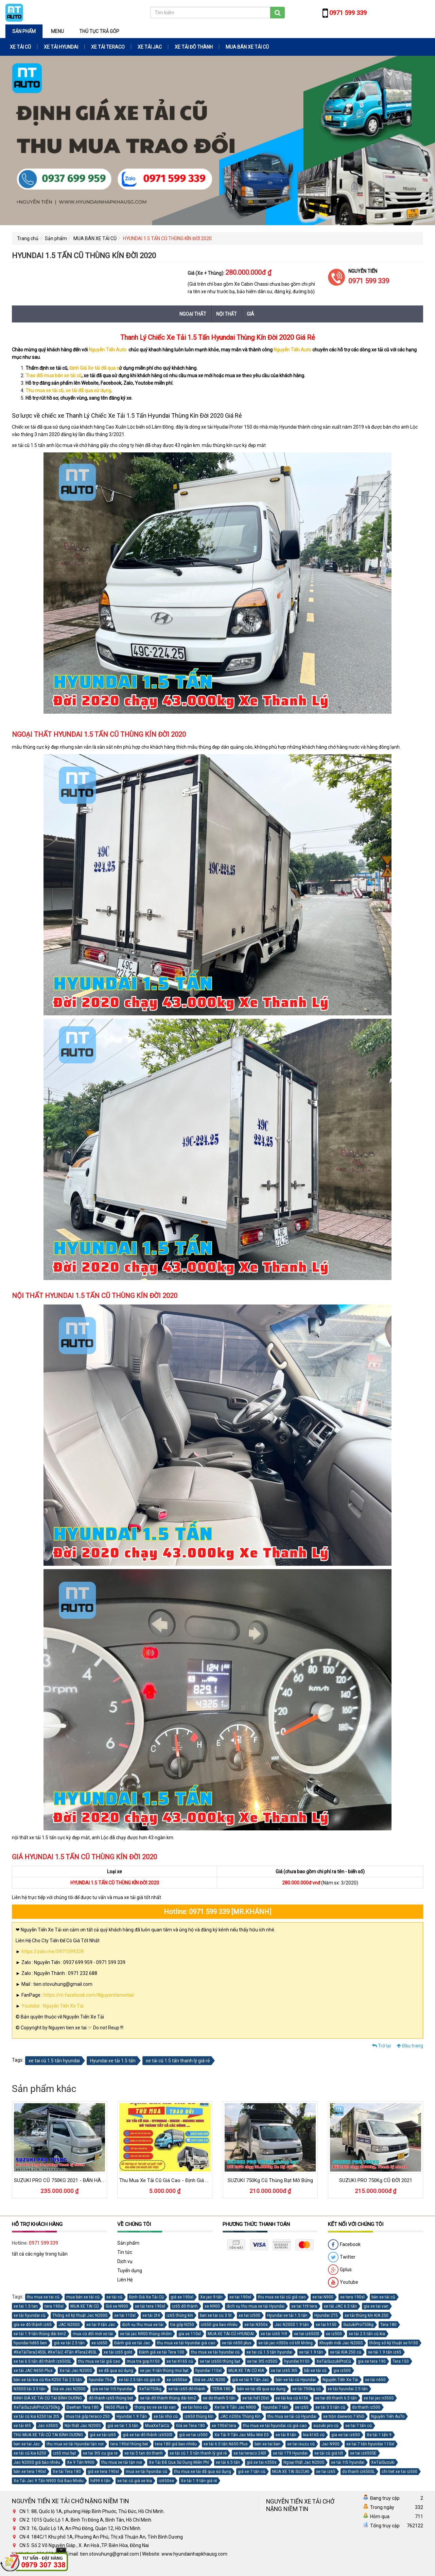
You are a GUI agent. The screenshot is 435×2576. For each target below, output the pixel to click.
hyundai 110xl (208, 2370)
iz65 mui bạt (64, 2453)
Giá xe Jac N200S (68, 2389)
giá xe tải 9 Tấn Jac (250, 2379)
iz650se (166, 2480)
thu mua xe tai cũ (43, 2297)
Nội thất (226, 314)
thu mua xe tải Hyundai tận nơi (75, 2444)
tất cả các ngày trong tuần (40, 2254)
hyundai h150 (297, 2361)
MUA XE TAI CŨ (84, 2306)
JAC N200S (69, 2324)
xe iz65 (302, 2407)
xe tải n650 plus (236, 2343)
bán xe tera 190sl (30, 2471)
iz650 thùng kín (199, 2416)
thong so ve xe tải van (155, 2407)
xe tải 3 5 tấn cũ (330, 2407)
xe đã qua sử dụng (116, 2370)
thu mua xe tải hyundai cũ (215, 2352)
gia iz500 (342, 2370)
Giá (250, 314)
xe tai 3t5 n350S (262, 2361)
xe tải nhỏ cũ (166, 2416)
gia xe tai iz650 (345, 2434)
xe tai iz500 (249, 2315)
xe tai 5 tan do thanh (143, 2453)
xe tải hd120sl (255, 2398)
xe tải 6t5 (22, 2425)
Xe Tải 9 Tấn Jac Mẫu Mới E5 (241, 2434)
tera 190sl (54, 2306)
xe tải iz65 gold (118, 2352)
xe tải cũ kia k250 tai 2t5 (36, 2416)
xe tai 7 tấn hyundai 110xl (370, 2444)
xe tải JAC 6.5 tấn (340, 2306)
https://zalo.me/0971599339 (52, 1951)
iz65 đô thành (185, 2306)
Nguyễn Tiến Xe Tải (340, 2379)
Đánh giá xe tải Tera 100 (161, 2352)
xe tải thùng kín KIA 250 (366, 2315)
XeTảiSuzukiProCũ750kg (37, 2407)
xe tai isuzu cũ (301, 2444)
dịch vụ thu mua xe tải (142, 2324)
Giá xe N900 (117, 2306)
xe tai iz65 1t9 (274, 2333)
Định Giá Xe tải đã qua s (94, 368)
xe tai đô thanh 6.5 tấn (336, 2398)
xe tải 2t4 (151, 2315)
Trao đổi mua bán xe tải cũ (53, 375)
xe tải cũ (114, 2297)
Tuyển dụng (129, 2270)
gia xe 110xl (189, 2333)
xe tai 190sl (240, 2297)
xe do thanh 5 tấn (219, 2398)
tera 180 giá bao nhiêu (176, 2444)
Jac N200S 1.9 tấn (292, 2324)
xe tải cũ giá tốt (328, 2453)
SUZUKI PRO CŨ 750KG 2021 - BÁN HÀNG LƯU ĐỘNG (73, 2180)
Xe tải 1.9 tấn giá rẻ (199, 2480)
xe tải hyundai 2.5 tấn (348, 2389)
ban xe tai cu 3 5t (216, 2315)
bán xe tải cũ (383, 2297)
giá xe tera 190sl (103, 2471)
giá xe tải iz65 (103, 2434)
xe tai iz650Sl (306, 2333)
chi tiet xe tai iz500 (399, 2471)
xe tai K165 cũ (180, 2361)
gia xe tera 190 (372, 2361)
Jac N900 (330, 2444)
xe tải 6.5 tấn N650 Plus (226, 2444)
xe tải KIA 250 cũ (345, 2352)
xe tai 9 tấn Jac (100, 2324)
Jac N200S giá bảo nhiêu (37, 2462)
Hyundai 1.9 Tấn (132, 2416)
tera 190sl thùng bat (129, 2444)
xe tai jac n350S (379, 2398)
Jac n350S (48, 2425)
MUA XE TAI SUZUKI (290, 2471)
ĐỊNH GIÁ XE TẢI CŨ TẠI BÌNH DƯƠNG (48, 2398)
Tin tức (124, 2252)
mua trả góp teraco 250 (88, 2416)
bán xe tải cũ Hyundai (296, 2379)
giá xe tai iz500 (193, 2434)
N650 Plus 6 (116, 2407)
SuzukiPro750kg (358, 2324)
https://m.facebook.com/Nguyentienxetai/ (89, 1995)
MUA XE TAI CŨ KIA (246, 2370)
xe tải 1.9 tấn (311, 2352)
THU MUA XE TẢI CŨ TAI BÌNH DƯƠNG (48, 2434)
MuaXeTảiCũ (157, 2425)
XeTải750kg (150, 2389)
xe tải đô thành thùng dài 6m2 (168, 2398)
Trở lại (381, 2045)
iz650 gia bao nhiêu (219, 2324)
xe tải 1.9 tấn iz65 (384, 2352)
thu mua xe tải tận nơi (121, 2462)
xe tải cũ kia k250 (30, 2453)
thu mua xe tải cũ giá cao (282, 2297)
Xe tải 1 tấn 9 (379, 2434)
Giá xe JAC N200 (209, 2379)
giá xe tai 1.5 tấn (122, 2425)
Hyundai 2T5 (326, 2315)
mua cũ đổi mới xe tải (93, 2333)
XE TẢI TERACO (108, 47)
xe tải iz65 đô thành (186, 2389)
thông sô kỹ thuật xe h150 (393, 2343)
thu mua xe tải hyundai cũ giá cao (275, 2425)
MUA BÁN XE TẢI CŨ (247, 47)
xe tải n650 (375, 2379)
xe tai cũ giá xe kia (134, 2480)
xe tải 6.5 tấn (228, 2462)
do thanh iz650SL (358, 2471)
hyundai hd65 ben (30, 2343)
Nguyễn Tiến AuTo (387, 2416)
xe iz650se (177, 2379)
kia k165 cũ (314, 2434)
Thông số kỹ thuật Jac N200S (79, 2315)
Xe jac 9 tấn (211, 2297)
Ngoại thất (192, 314)
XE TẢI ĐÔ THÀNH (194, 47)
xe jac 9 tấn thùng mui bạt (164, 2370)
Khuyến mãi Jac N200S (341, 2343)
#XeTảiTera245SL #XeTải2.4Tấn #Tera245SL (55, 2352)
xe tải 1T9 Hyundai (290, 2453)
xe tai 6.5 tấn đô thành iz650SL (42, 2361)
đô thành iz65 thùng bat (111, 2398)
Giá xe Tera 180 (190, 2425)
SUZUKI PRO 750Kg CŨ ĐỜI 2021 (375, 2180)
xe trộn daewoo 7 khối (343, 2416)
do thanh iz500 (366, 2407)
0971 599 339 (368, 281)
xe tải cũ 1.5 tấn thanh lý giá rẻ (178, 2060)
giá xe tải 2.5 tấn (69, 2343)
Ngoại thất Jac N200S (303, 2462)
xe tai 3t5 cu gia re (100, 2453)
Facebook (344, 2244)
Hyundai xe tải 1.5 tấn (113, 2060)
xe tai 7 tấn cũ (358, 2425)
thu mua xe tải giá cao (99, 2361)
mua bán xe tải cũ (83, 2297)
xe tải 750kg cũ (306, 2389)
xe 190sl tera (224, 2425)
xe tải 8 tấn (286, 2434)
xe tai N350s (256, 2324)
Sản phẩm (24, 31)
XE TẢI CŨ (20, 47)
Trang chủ (27, 238)
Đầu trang (410, 2045)
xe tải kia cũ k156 (292, 2398)
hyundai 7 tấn (275, 2407)
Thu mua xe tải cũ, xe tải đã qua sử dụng (68, 390)
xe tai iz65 (325, 2471)
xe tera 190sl (352, 2297)
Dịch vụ (125, 2261)
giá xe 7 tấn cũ (251, 2471)
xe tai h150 (326, 2324)
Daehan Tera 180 (83, 2407)
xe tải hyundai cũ (30, 2315)
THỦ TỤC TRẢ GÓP (99, 31)
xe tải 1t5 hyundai (347, 2462)
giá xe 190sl (182, 2297)
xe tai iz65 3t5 (284, 2370)
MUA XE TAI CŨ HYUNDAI (231, 2333)
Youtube (343, 2282)
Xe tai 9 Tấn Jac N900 (235, 2407)
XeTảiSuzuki (383, 2462)
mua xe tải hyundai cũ (146, 2471)
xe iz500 (334, 2333)
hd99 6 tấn (100, 2480)
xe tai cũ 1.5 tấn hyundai (54, 2060)
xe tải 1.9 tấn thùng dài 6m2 (40, 2333)
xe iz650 (99, 2343)
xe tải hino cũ (195, 2407)
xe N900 (212, 2306)
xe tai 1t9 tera (304, 2306)
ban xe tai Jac (27, 2444)
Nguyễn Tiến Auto (107, 349)
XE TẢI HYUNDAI (61, 47)
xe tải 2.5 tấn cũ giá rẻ (139, 2379)
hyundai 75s (100, 2379)
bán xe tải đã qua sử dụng (261, 2389)
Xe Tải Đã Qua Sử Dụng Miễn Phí (179, 2462)
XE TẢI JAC (150, 47)
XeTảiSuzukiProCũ (333, 2361)
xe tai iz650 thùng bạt (220, 2361)
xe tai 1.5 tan (26, 2306)
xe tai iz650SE (363, 2453)
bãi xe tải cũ (315, 2370)
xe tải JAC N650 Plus (33, 2370)
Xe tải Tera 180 (67, 2471)
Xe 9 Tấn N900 (80, 2462)
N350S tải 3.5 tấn (30, 2389)
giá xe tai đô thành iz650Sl (147, 2434)
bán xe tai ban (267, 2444)
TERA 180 (221, 2389)
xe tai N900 (322, 2297)
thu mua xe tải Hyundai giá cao (186, 2343)
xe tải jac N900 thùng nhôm (146, 2333)
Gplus (340, 2269)
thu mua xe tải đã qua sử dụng (202, 2471)
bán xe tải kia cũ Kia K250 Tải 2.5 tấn (48, 2379)
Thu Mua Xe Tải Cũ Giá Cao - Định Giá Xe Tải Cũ (173, 2180)
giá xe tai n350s (262, 2462)
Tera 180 (388, 2324)
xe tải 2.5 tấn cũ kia (367, 2333)
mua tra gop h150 (143, 2361)
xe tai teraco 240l (249, 2453)
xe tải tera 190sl (150, 2306)
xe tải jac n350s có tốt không (285, 2343)
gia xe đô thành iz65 (33, 2324)
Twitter (341, 2257)
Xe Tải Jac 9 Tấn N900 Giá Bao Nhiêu (49, 2480)
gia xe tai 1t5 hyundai (112, 2389)
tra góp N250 (182, 2324)
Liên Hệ (125, 2279)
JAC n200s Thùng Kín (240, 2416)
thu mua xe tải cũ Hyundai (291, 2416)
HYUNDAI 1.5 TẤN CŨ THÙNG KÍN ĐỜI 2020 (167, 238)
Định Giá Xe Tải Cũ (146, 2297)
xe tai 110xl (125, 2315)
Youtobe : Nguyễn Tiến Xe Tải (52, 2006)
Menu (57, 31)
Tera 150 (401, 2361)
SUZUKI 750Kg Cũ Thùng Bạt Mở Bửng (270, 2180)
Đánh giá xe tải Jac (132, 2343)
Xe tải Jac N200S (75, 2370)
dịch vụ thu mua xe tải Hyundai (255, 2306)
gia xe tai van (376, 2306)
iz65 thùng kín (180, 2315)
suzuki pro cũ (325, 2425)
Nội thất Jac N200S (83, 2425)
